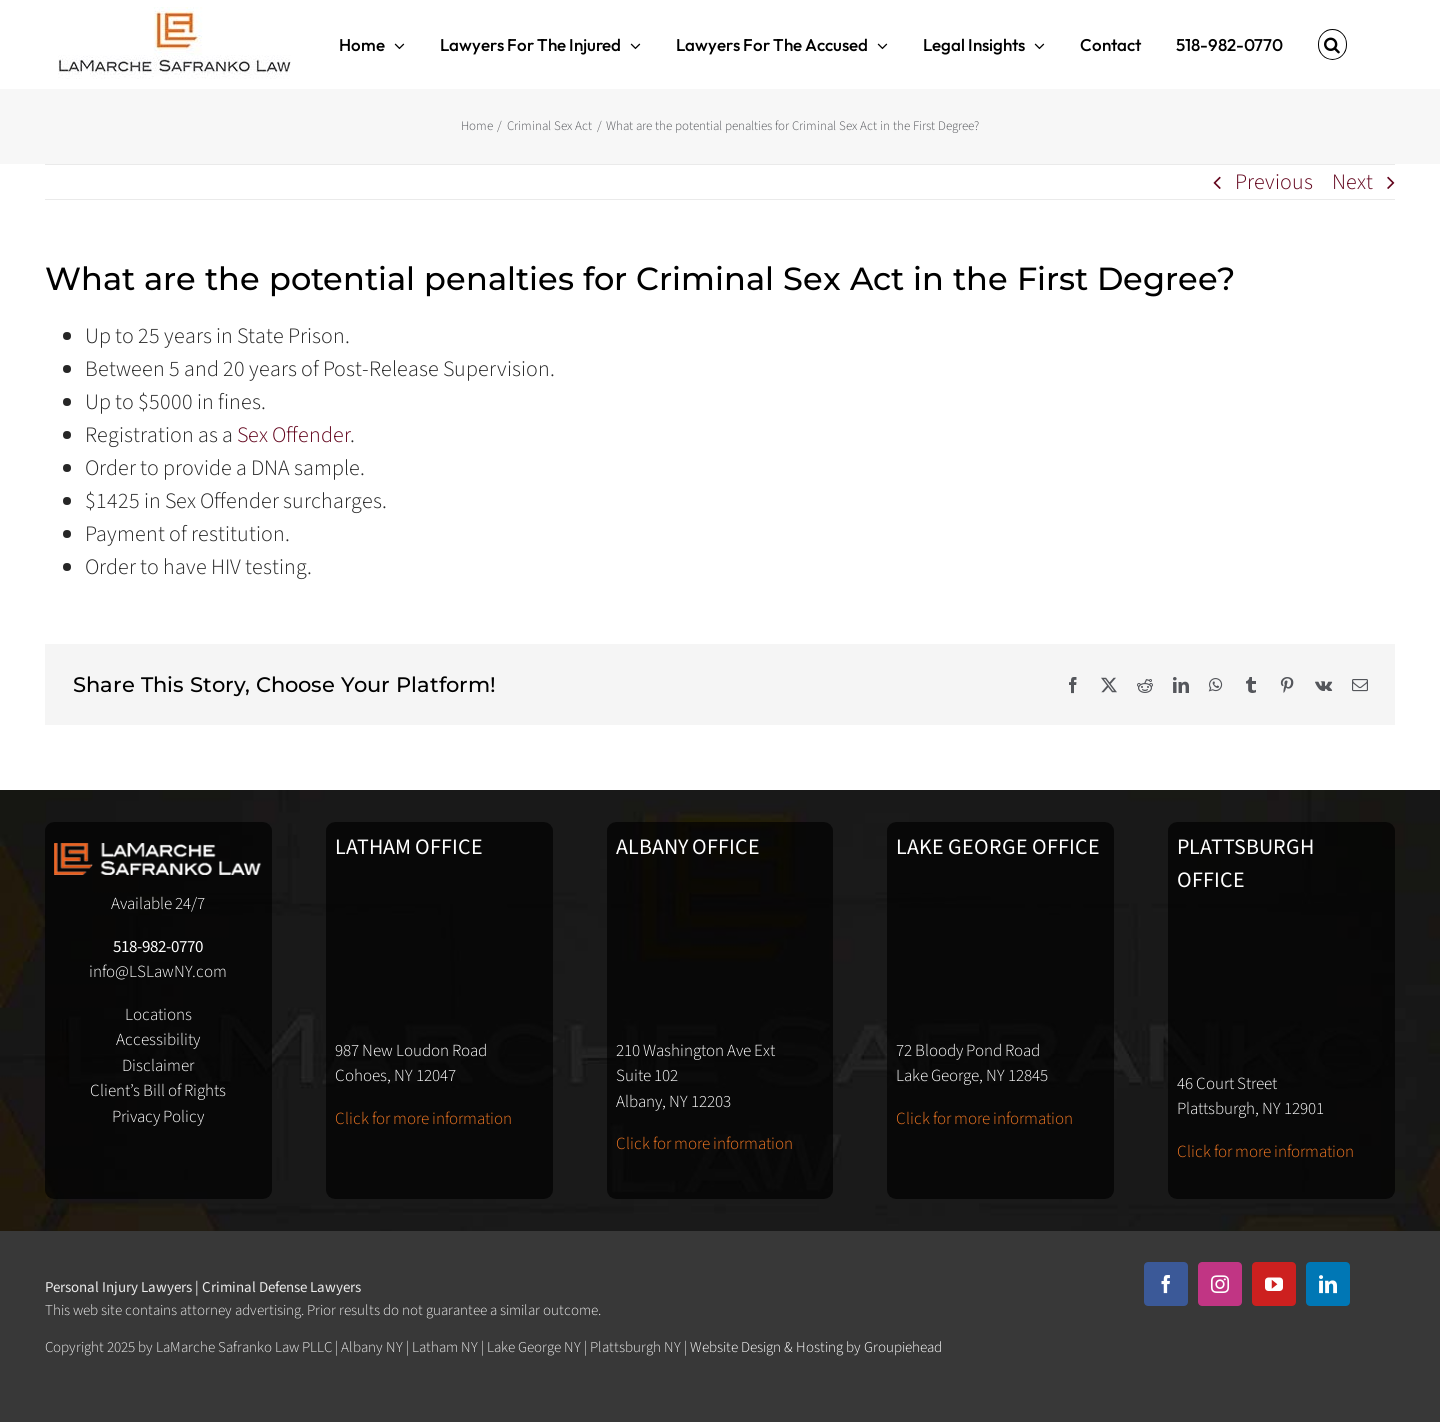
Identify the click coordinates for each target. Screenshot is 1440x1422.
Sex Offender (293, 435)
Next (1352, 182)
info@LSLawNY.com (158, 972)
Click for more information (423, 1119)
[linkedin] (1328, 1284)
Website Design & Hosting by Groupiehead (816, 1347)
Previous (1274, 182)
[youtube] (1274, 1284)
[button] (1333, 44)
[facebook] (1166, 1284)
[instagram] (1220, 1284)
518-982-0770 (158, 947)
